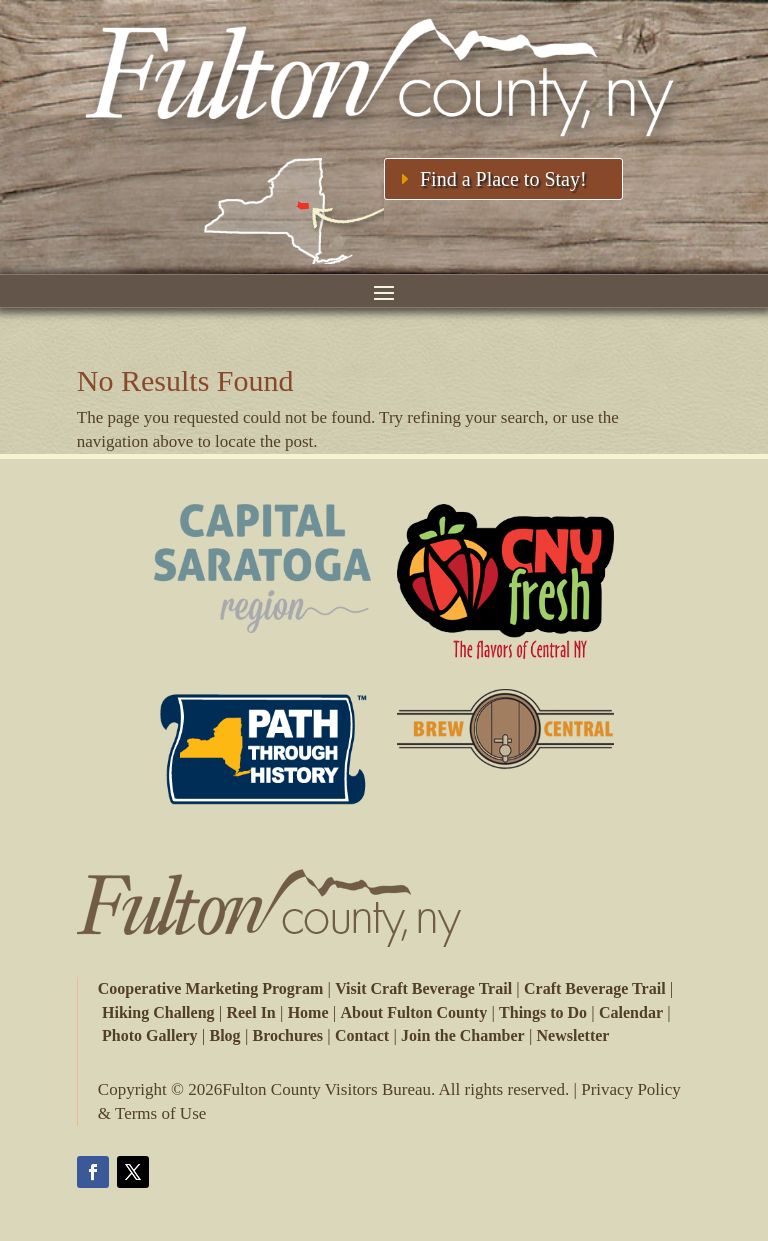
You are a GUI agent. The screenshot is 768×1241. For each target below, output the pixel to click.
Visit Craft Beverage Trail (423, 988)
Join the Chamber (463, 1035)
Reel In (250, 1012)
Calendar (631, 1012)
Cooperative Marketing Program (210, 988)
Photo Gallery (150, 1035)
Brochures (288, 1035)
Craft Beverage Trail (595, 988)
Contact (362, 1035)
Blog (225, 1035)
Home (308, 1012)
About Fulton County (413, 1012)
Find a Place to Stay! (503, 179)
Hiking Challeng (158, 1012)
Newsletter (573, 1035)
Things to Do (543, 1012)
